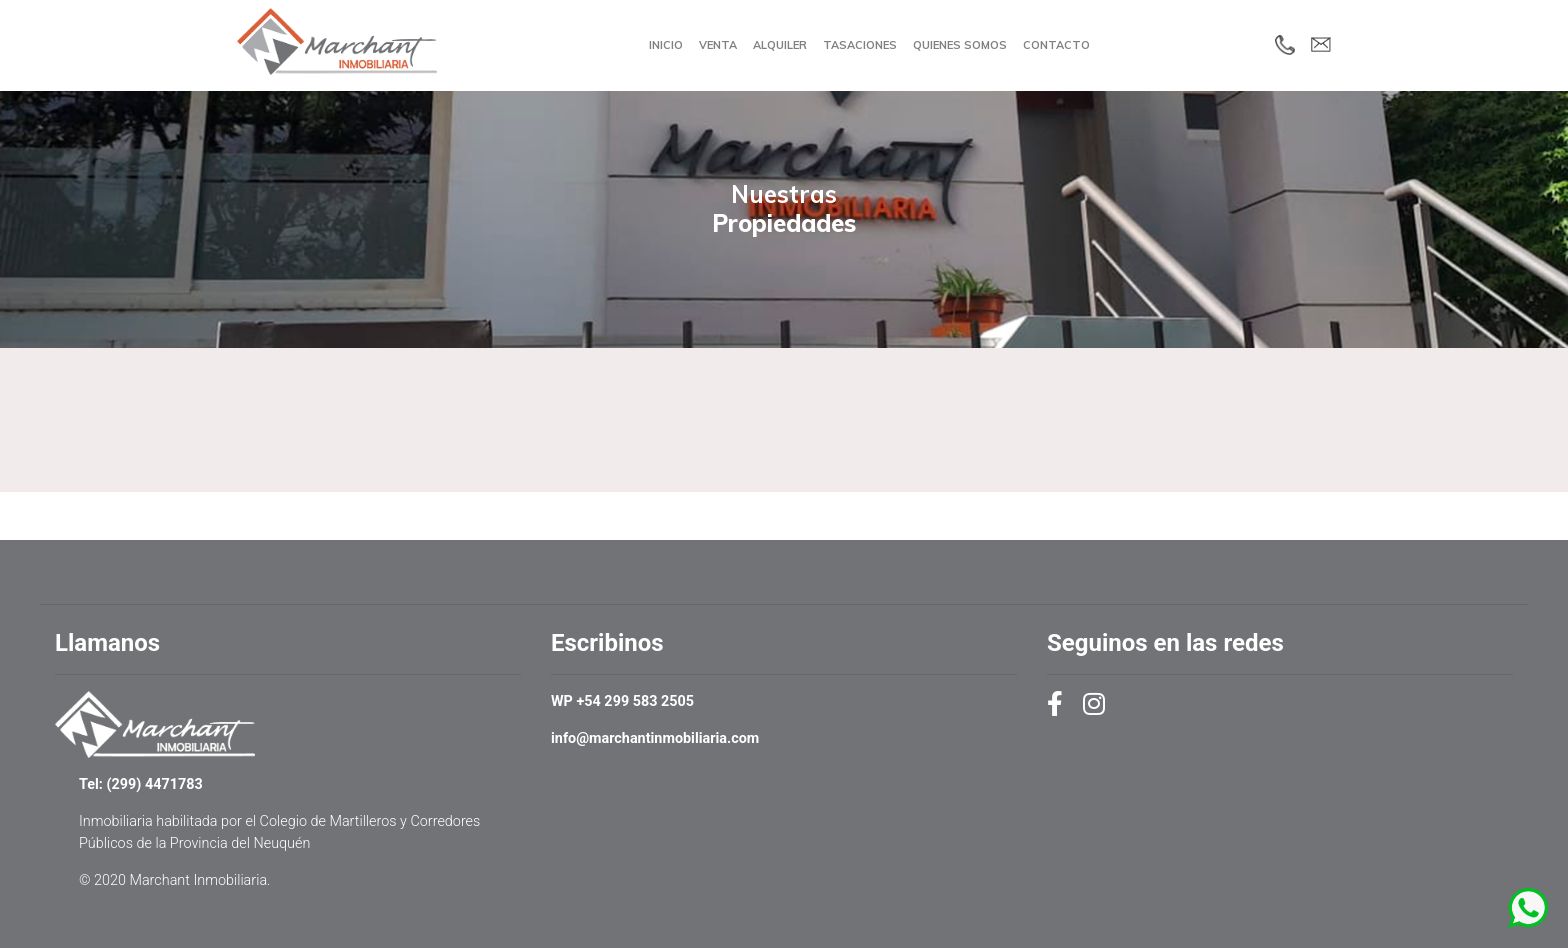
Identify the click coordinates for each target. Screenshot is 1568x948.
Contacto (1056, 45)
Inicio (666, 45)
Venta (718, 45)
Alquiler (780, 45)
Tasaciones (860, 45)
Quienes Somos (960, 45)
